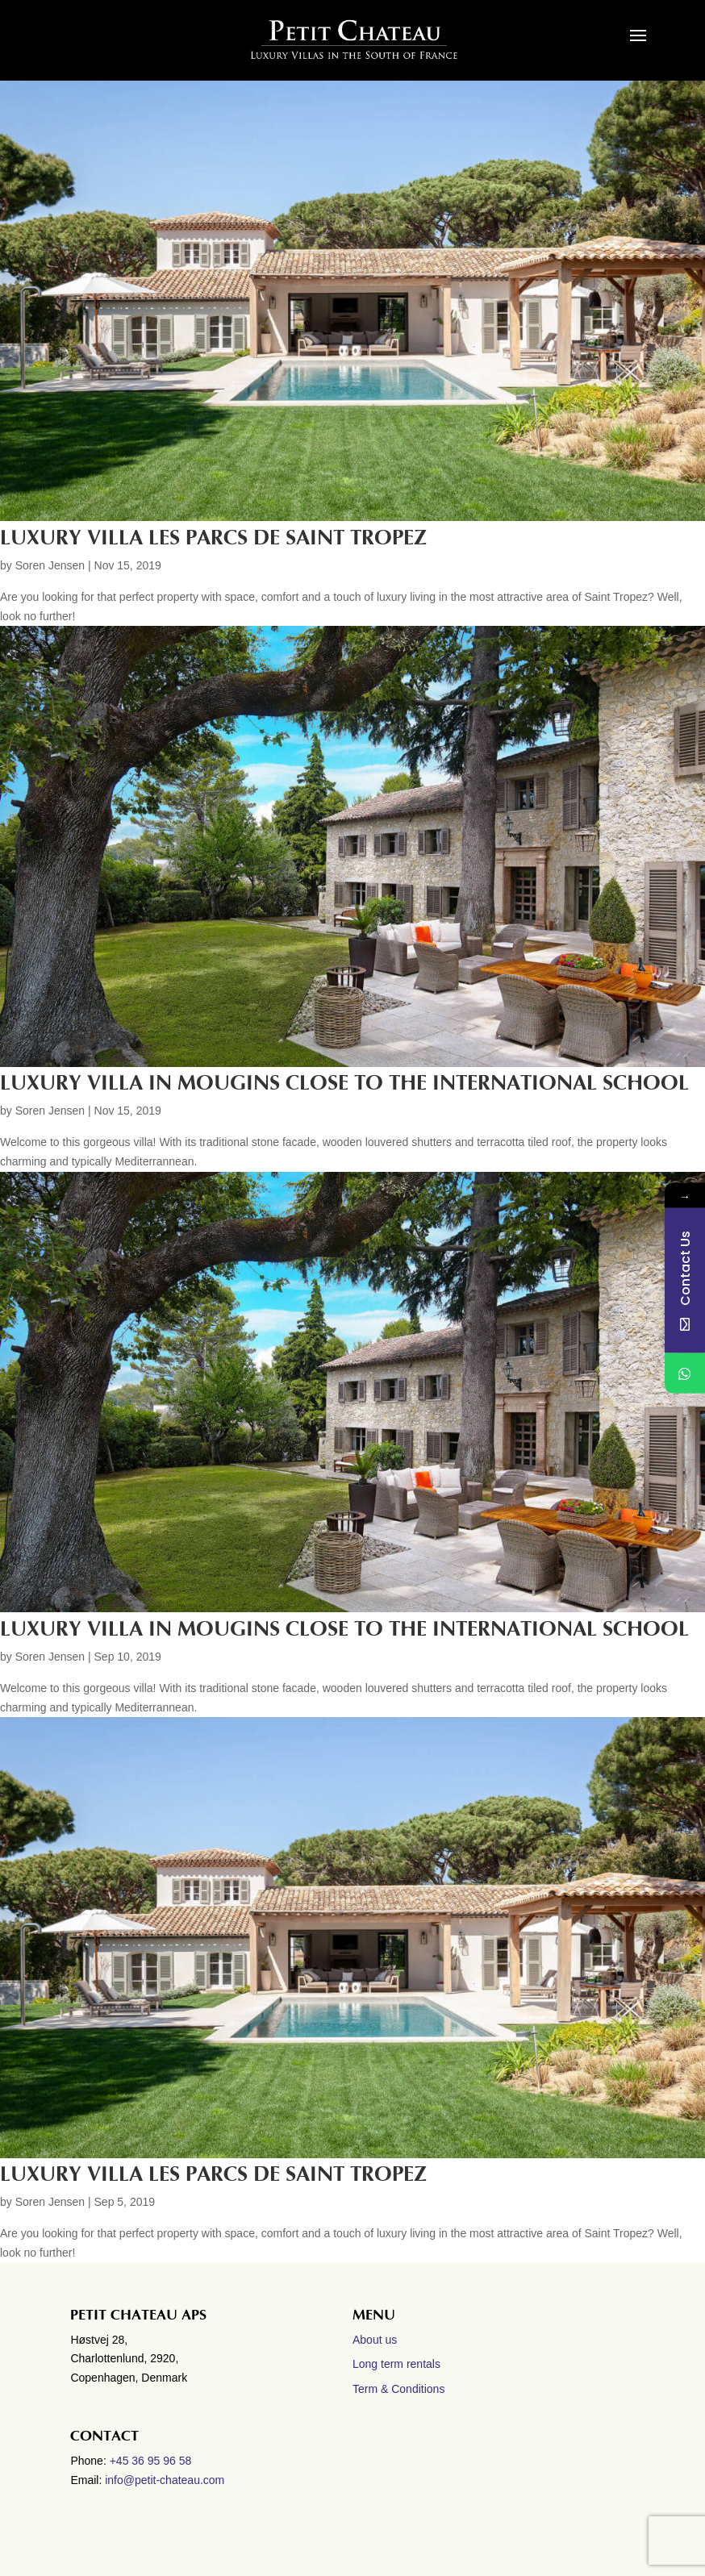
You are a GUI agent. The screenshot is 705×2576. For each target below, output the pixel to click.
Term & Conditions (398, 2388)
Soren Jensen (50, 565)
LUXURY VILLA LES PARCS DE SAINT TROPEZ (213, 538)
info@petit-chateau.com (164, 2480)
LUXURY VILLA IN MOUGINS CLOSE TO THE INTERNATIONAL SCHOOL (344, 1083)
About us (374, 2339)
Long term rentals (396, 2363)
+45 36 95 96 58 (152, 2460)
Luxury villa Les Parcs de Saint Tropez (213, 2174)
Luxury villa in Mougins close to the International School (344, 1629)
